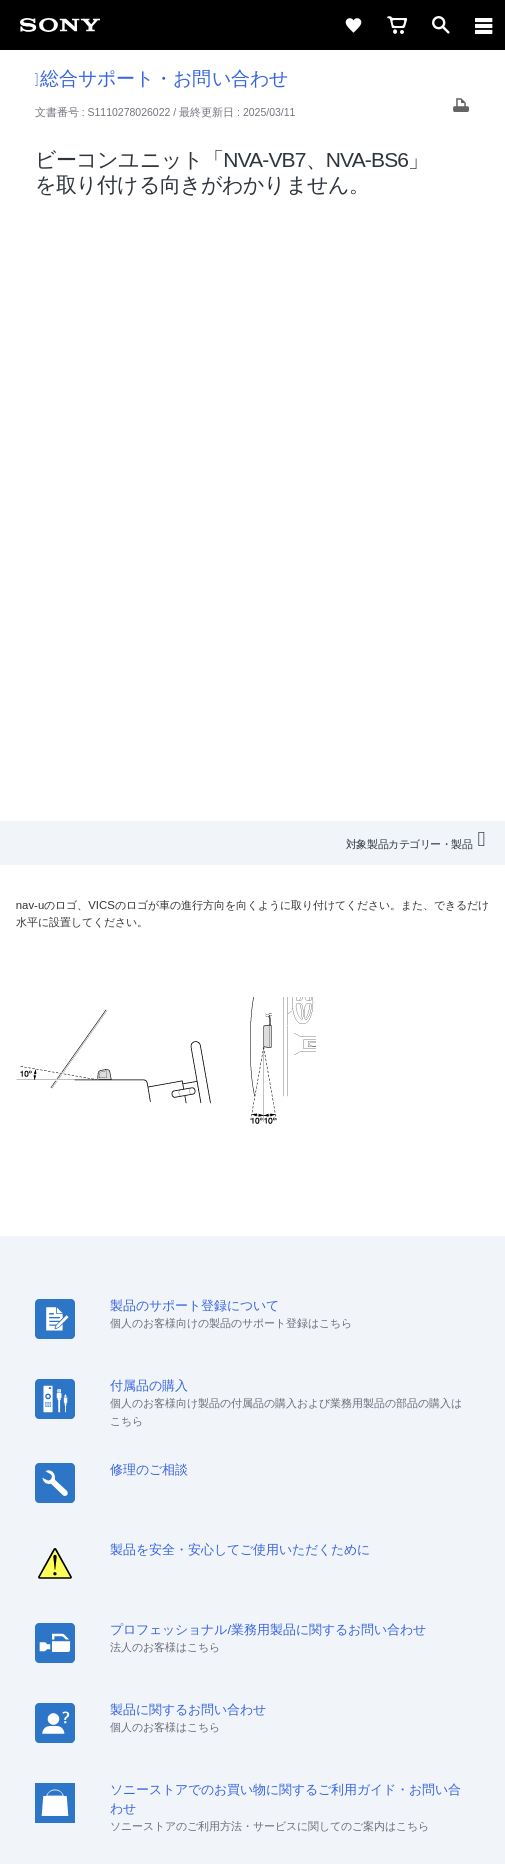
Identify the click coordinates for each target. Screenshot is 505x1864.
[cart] (397, 25)
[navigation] (484, 25)
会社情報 (67, 1534)
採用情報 (137, 1534)
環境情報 (438, 1534)
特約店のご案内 (226, 1534)
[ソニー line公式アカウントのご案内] (188, 1609)
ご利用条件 (252, 1722)
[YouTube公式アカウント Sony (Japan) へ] (274, 1609)
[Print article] (461, 110)
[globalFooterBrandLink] (253, 1824)
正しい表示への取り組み (253, 1766)
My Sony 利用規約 (252, 1560)
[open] (441, 25)
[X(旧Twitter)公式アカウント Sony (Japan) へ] (231, 1609)
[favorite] (353, 25)
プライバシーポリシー (252, 1744)
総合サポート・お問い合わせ (161, 78)
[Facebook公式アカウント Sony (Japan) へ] (317, 1609)
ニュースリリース (342, 1534)
